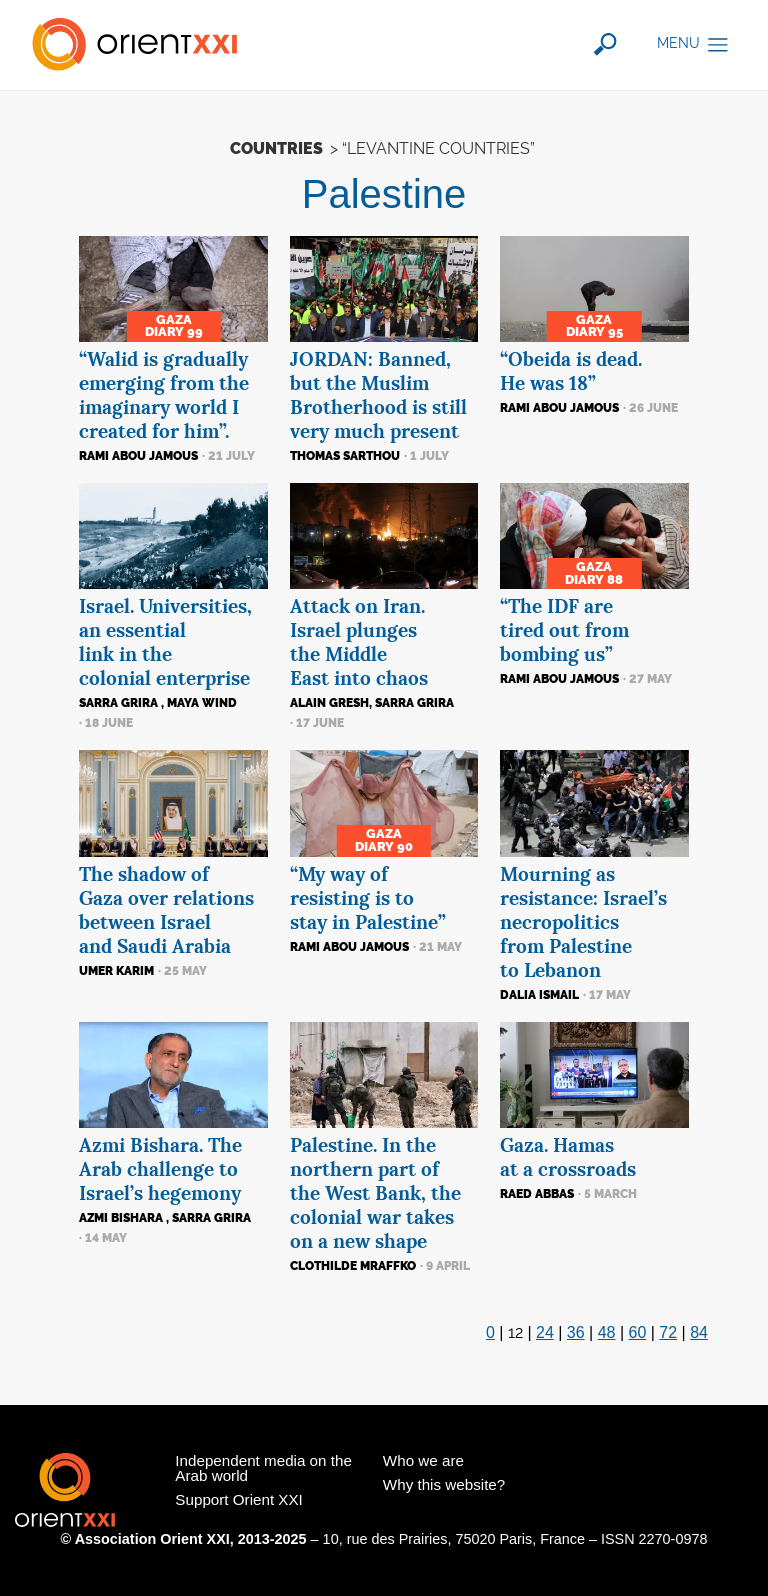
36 (576, 1332)
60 (638, 1332)
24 (545, 1332)
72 (668, 1332)
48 (607, 1332)
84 (699, 1332)
